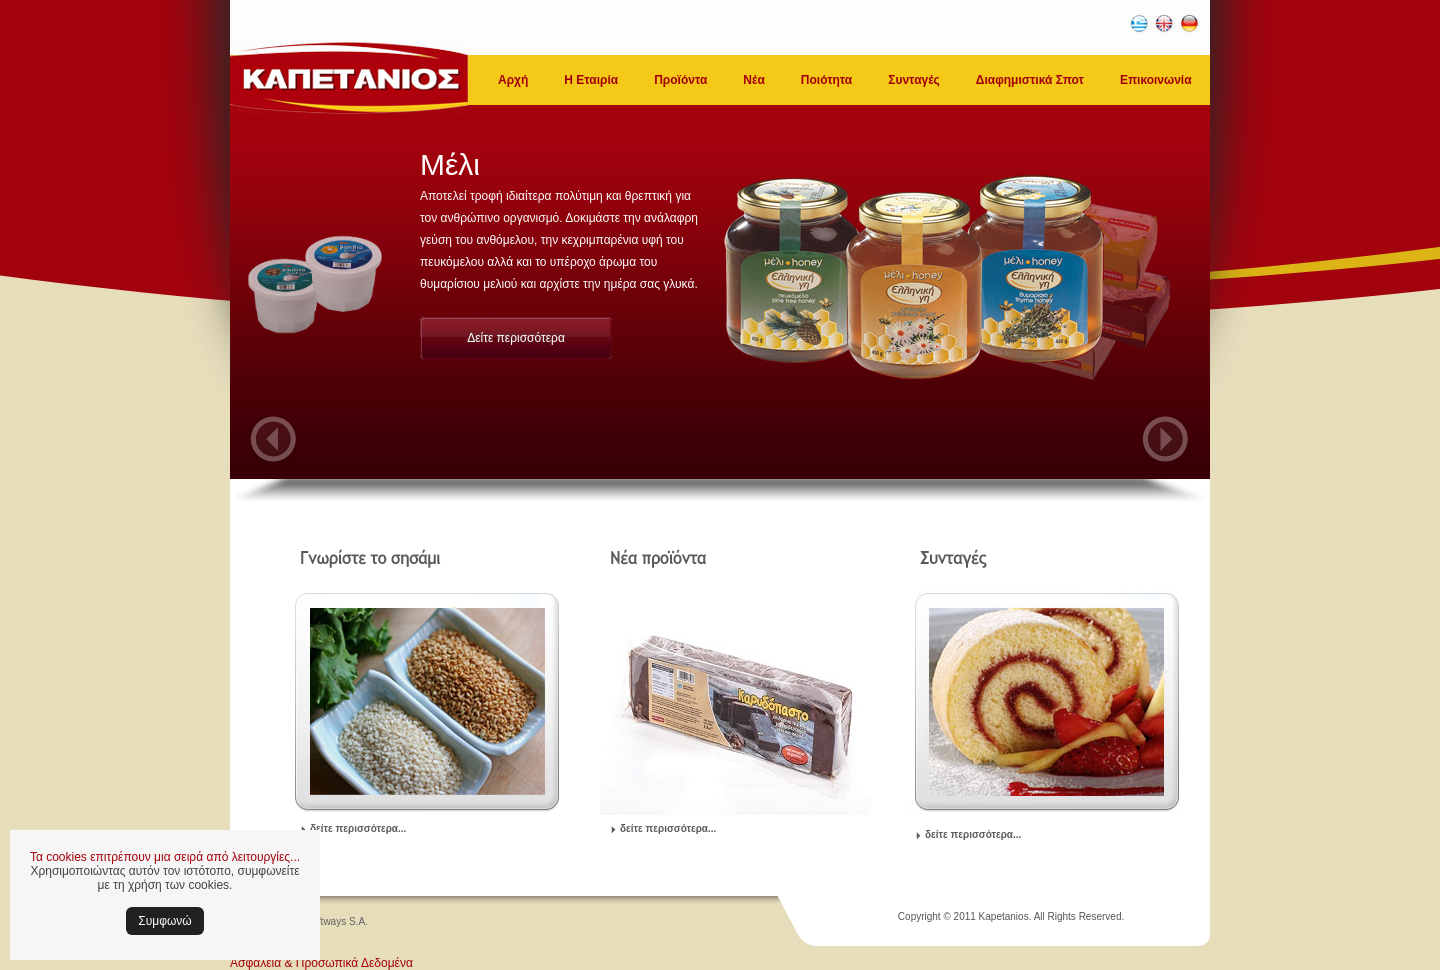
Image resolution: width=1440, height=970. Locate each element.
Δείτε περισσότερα (516, 338)
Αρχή (513, 80)
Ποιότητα (826, 80)
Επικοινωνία (1156, 80)
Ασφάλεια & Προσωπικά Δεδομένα (321, 963)
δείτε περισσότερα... (358, 828)
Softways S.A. (337, 921)
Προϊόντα (680, 80)
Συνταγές (914, 80)
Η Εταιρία (591, 80)
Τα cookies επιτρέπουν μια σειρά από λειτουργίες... (165, 857)
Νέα (753, 80)
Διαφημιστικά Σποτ (1030, 80)
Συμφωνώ (164, 921)
